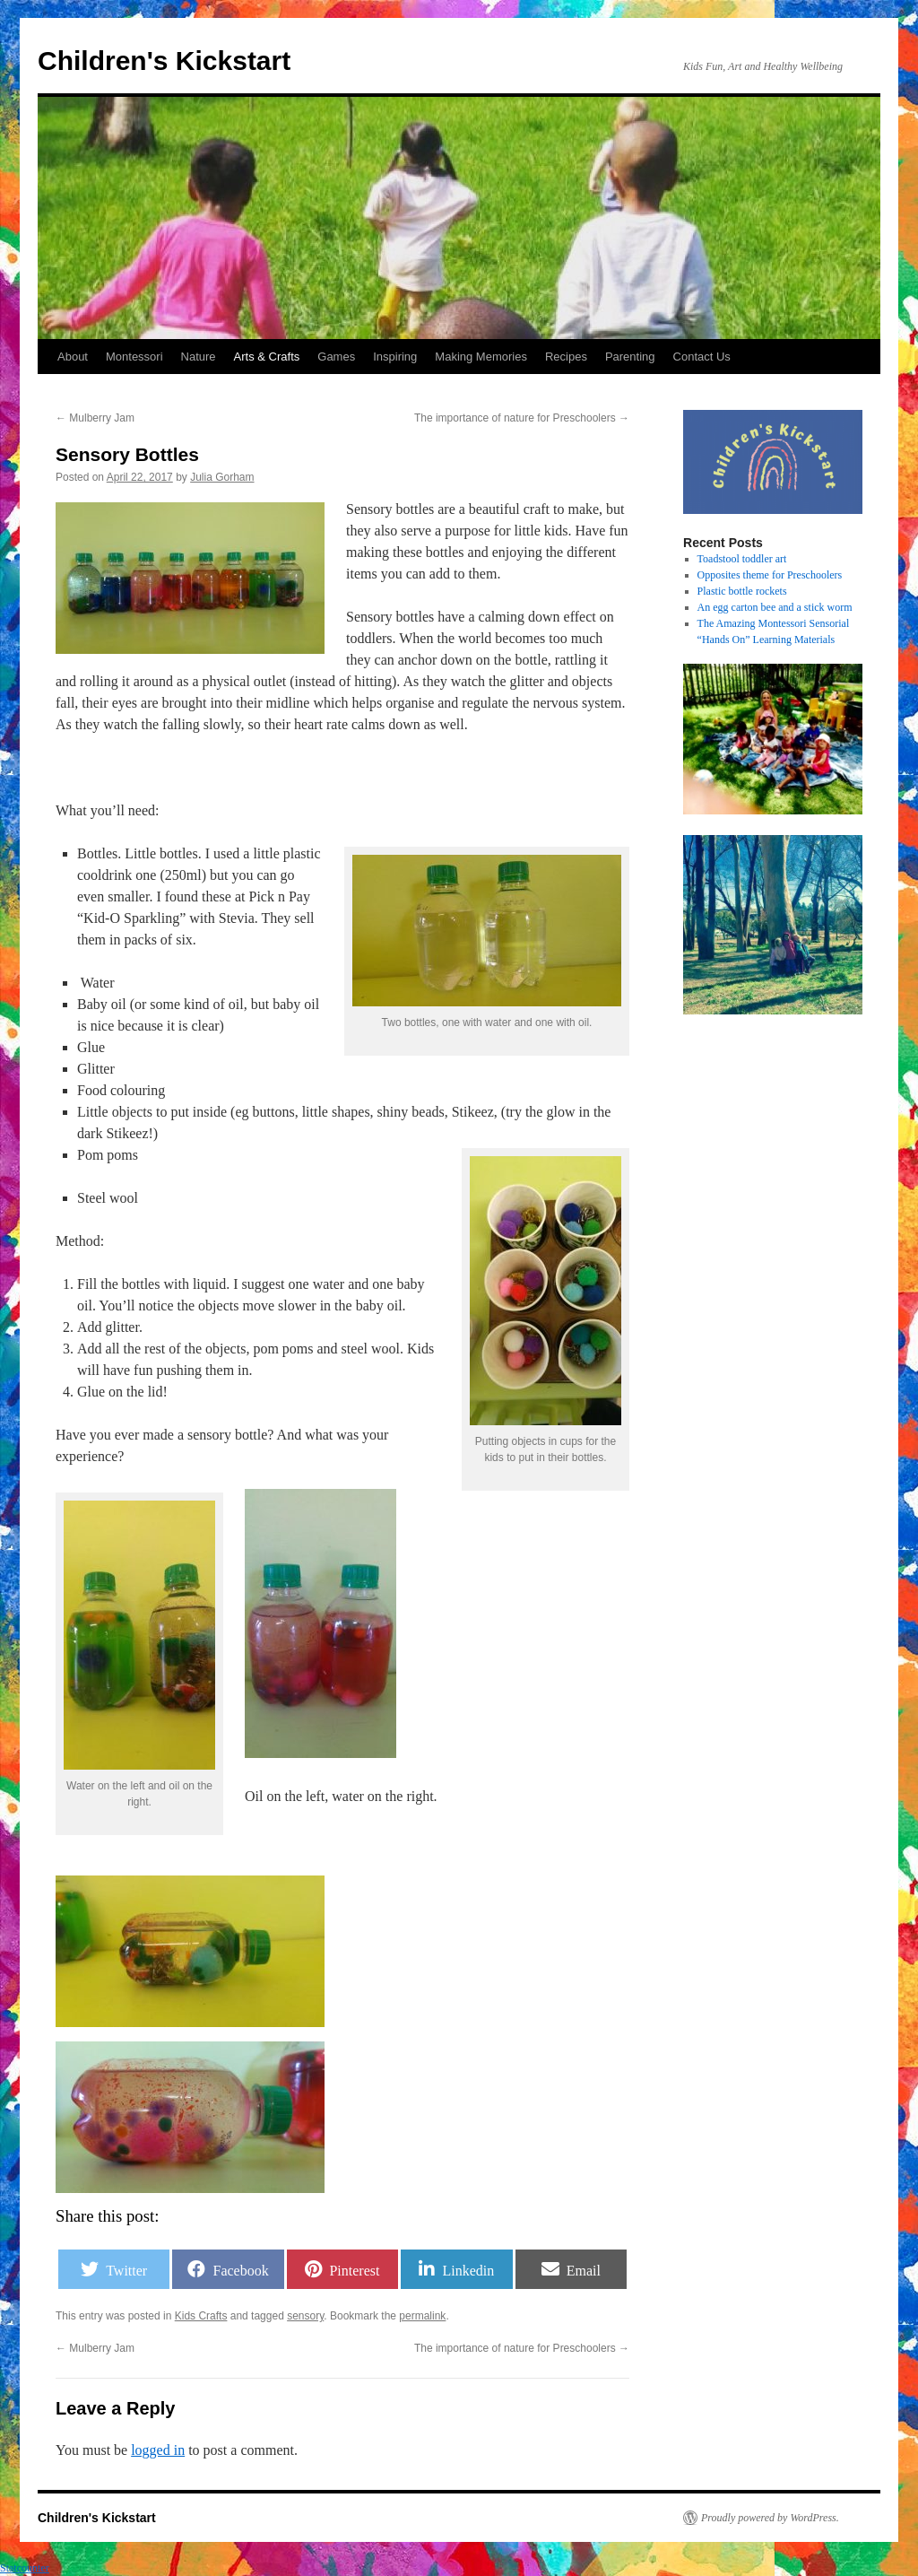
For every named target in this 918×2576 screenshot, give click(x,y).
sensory (305, 2316)
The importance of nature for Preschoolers (521, 418)
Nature (198, 356)
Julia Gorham (222, 477)
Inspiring (395, 356)
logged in (158, 2450)
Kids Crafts (201, 2316)
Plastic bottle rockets (742, 591)
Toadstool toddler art (742, 559)
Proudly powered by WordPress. (770, 2517)
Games (336, 356)
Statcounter (24, 2568)
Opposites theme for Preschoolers (770, 575)
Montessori (134, 356)
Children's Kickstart (164, 60)
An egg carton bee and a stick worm (775, 607)
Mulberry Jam (95, 418)
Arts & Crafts (267, 356)
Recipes (566, 356)
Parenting (630, 356)
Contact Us (702, 356)
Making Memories (481, 356)
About (72, 356)
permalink (422, 2316)
